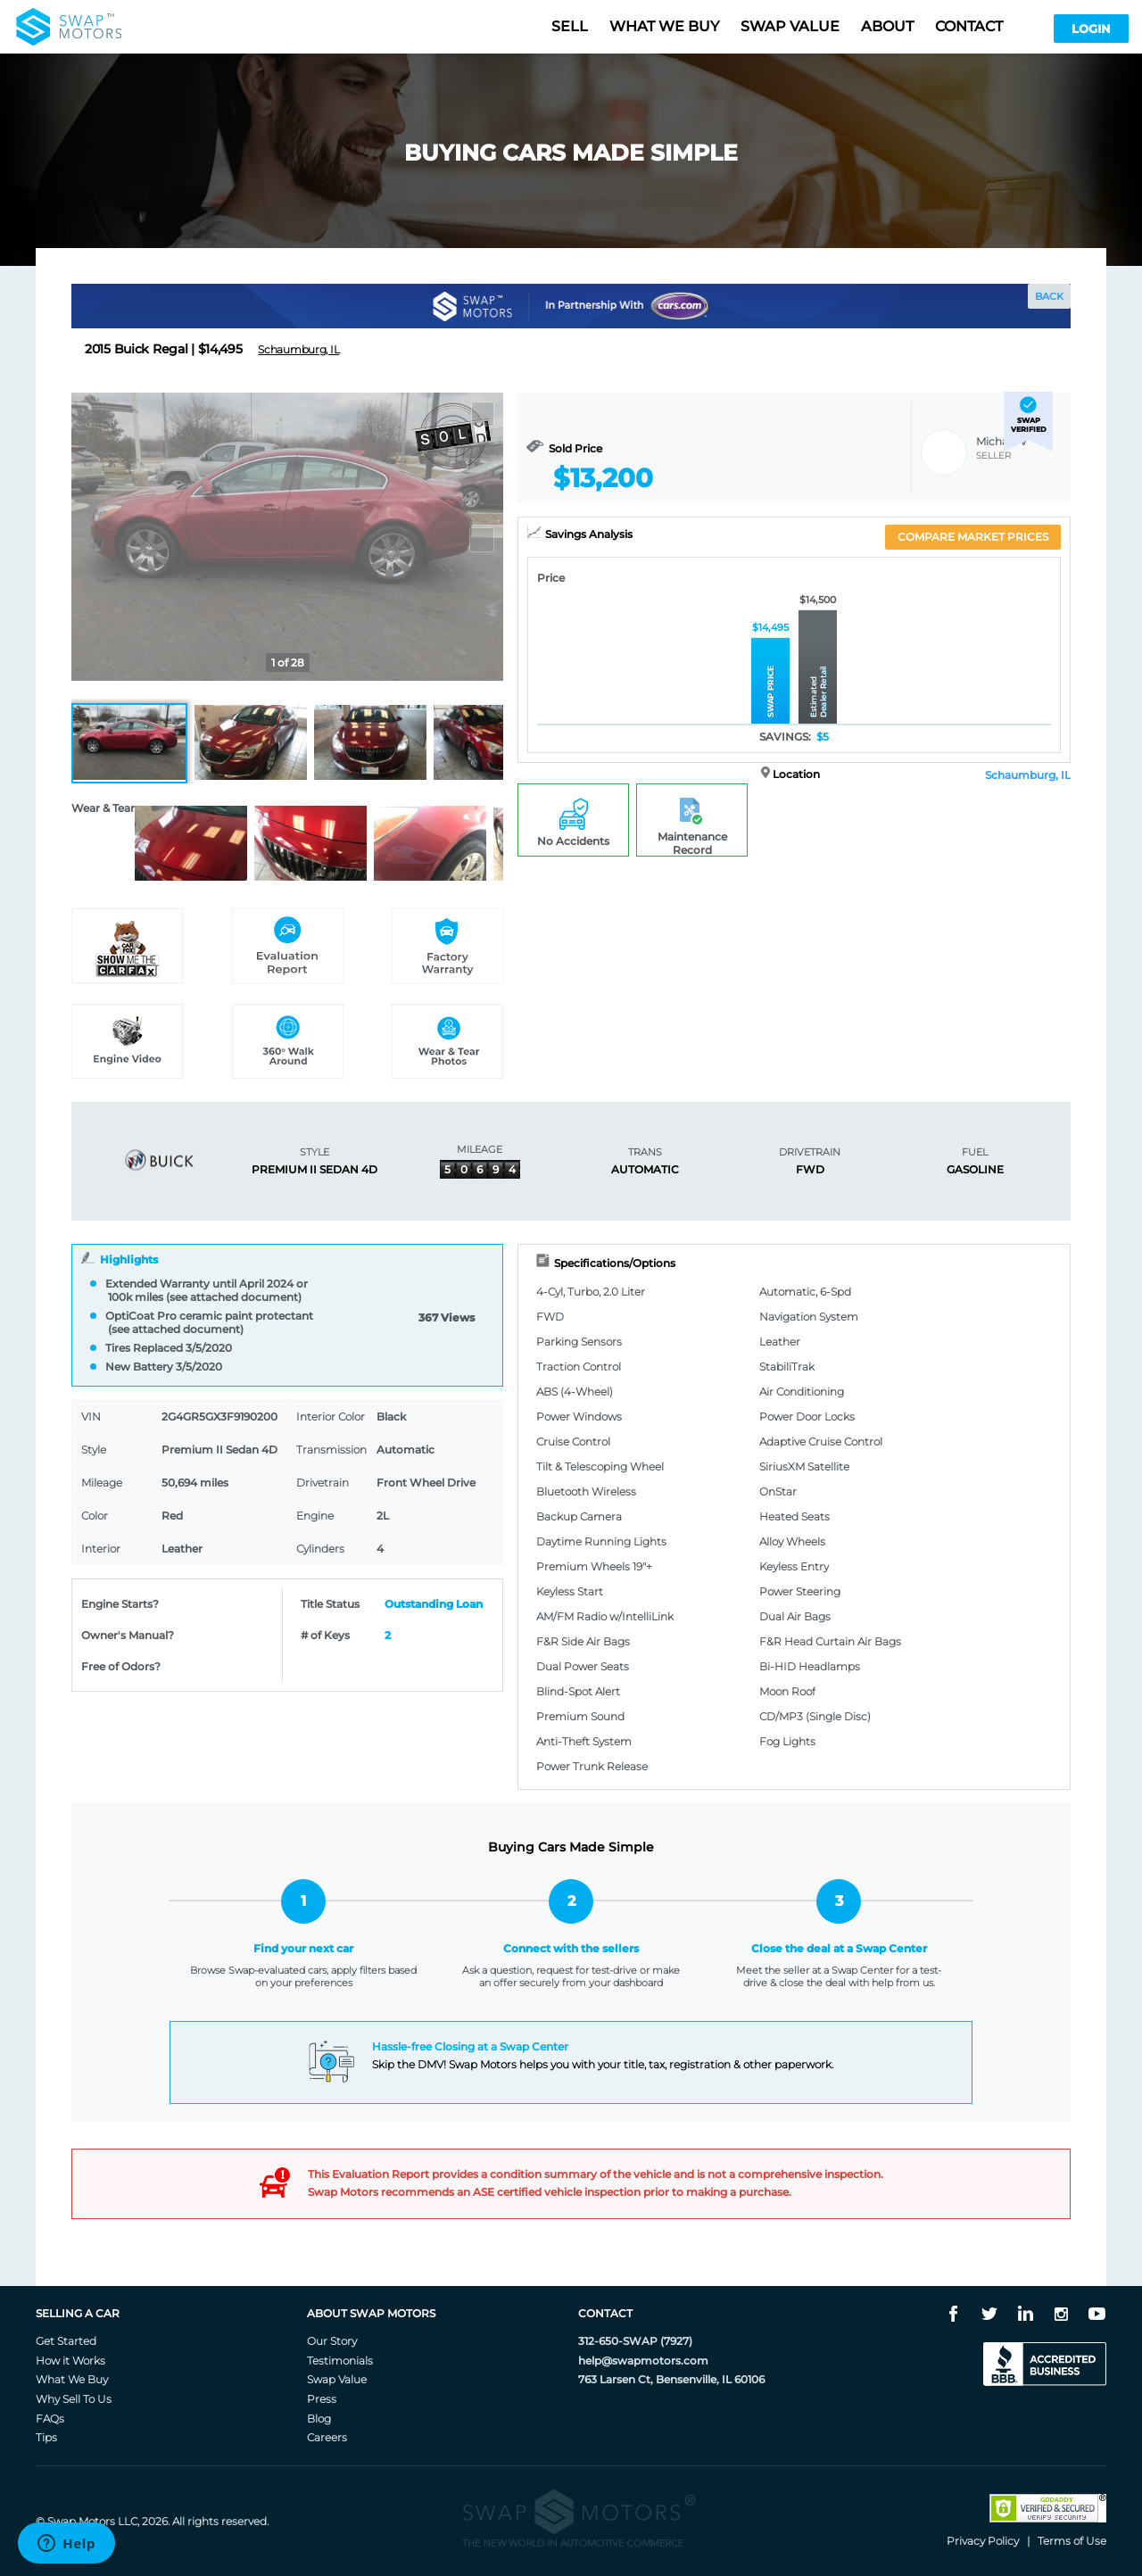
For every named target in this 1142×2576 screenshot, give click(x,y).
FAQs (50, 2418)
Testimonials (340, 2360)
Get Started (66, 2341)
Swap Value (337, 2379)
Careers (327, 2437)
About (887, 26)
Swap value (790, 26)
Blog (319, 2418)
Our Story (332, 2341)
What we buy (664, 26)
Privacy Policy (983, 2540)
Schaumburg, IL (1028, 775)
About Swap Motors (371, 2313)
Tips (46, 2437)
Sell (569, 26)
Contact (969, 26)
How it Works (70, 2360)
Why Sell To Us (74, 2399)
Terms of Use (1072, 2540)
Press (321, 2399)
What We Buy (72, 2379)
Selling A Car (78, 2313)
